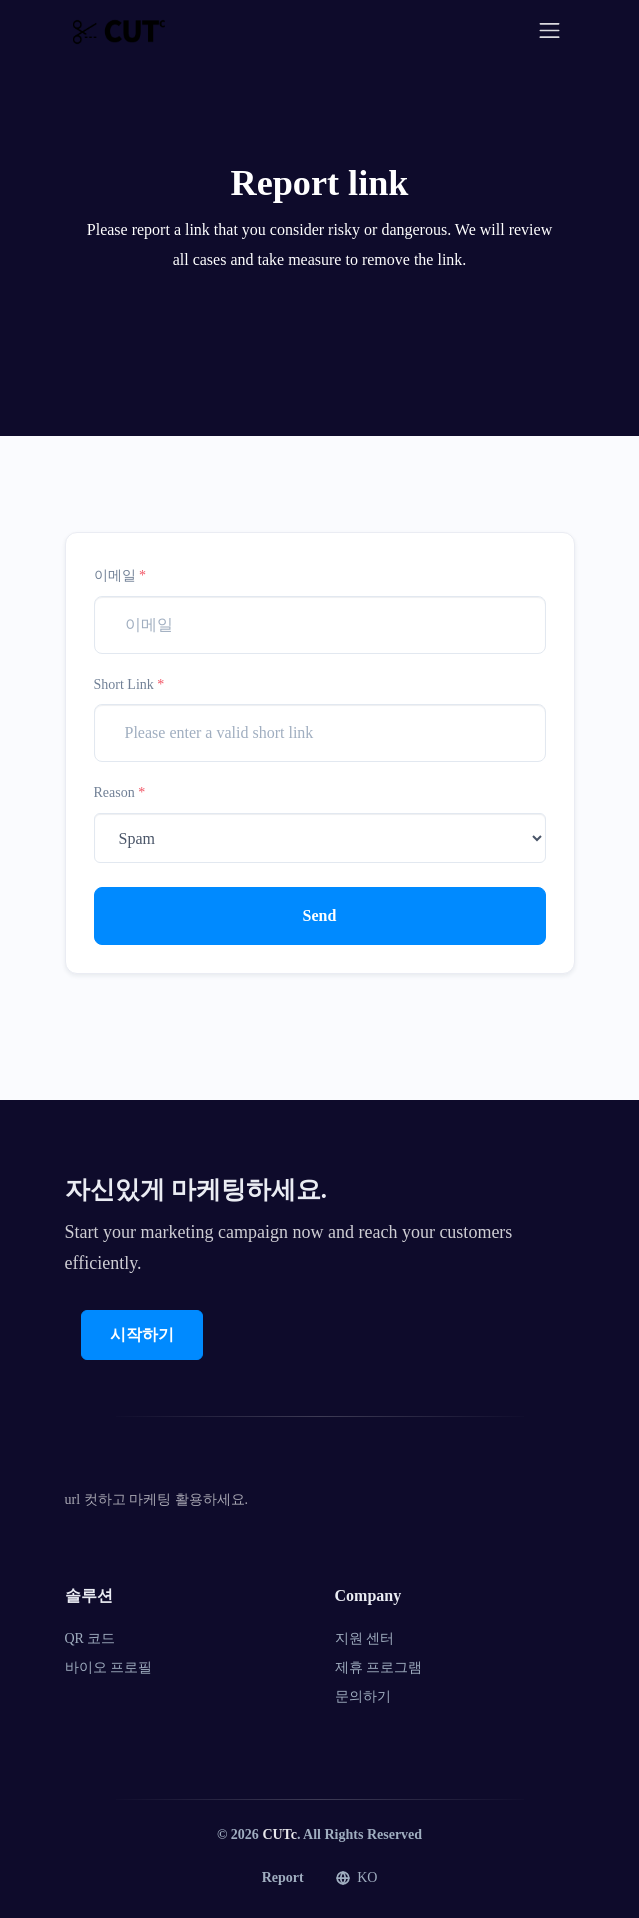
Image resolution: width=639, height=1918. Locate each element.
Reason (120, 792)
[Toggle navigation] (549, 30)
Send (320, 915)
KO (357, 1877)
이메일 (120, 575)
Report (283, 1877)
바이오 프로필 (109, 1667)
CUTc (279, 1834)
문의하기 (363, 1696)
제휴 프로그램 (379, 1667)
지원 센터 (365, 1638)
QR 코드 (90, 1638)
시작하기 (142, 1334)
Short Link (129, 684)
